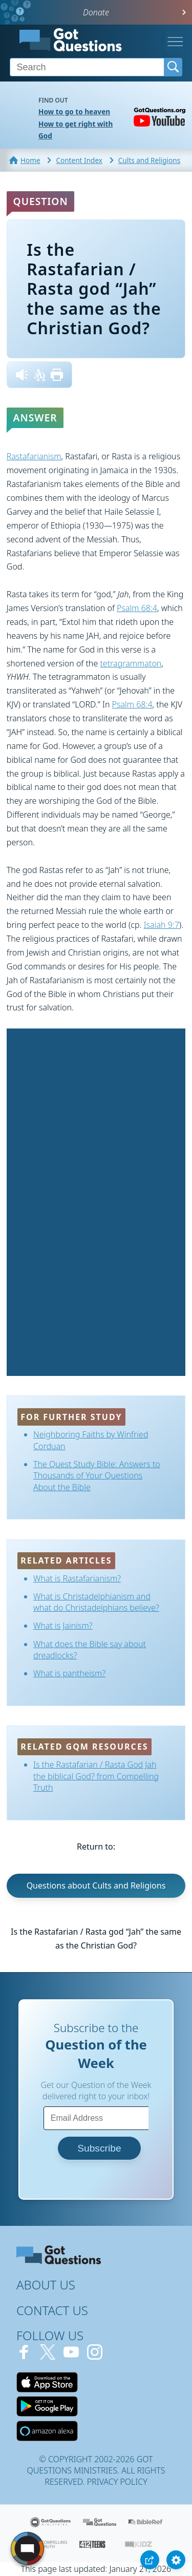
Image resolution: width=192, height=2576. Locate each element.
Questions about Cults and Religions (96, 1885)
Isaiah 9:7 (161, 924)
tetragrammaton (130, 663)
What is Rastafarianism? (77, 1578)
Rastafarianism (34, 456)
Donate (96, 12)
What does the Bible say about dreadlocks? (89, 1649)
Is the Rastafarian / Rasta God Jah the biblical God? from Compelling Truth (96, 1776)
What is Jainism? (63, 1625)
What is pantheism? (69, 1673)
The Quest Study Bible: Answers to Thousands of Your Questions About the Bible (96, 1475)
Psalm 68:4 (137, 608)
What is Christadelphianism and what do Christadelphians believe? (96, 1602)
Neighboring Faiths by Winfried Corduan (90, 1440)
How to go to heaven (74, 111)
